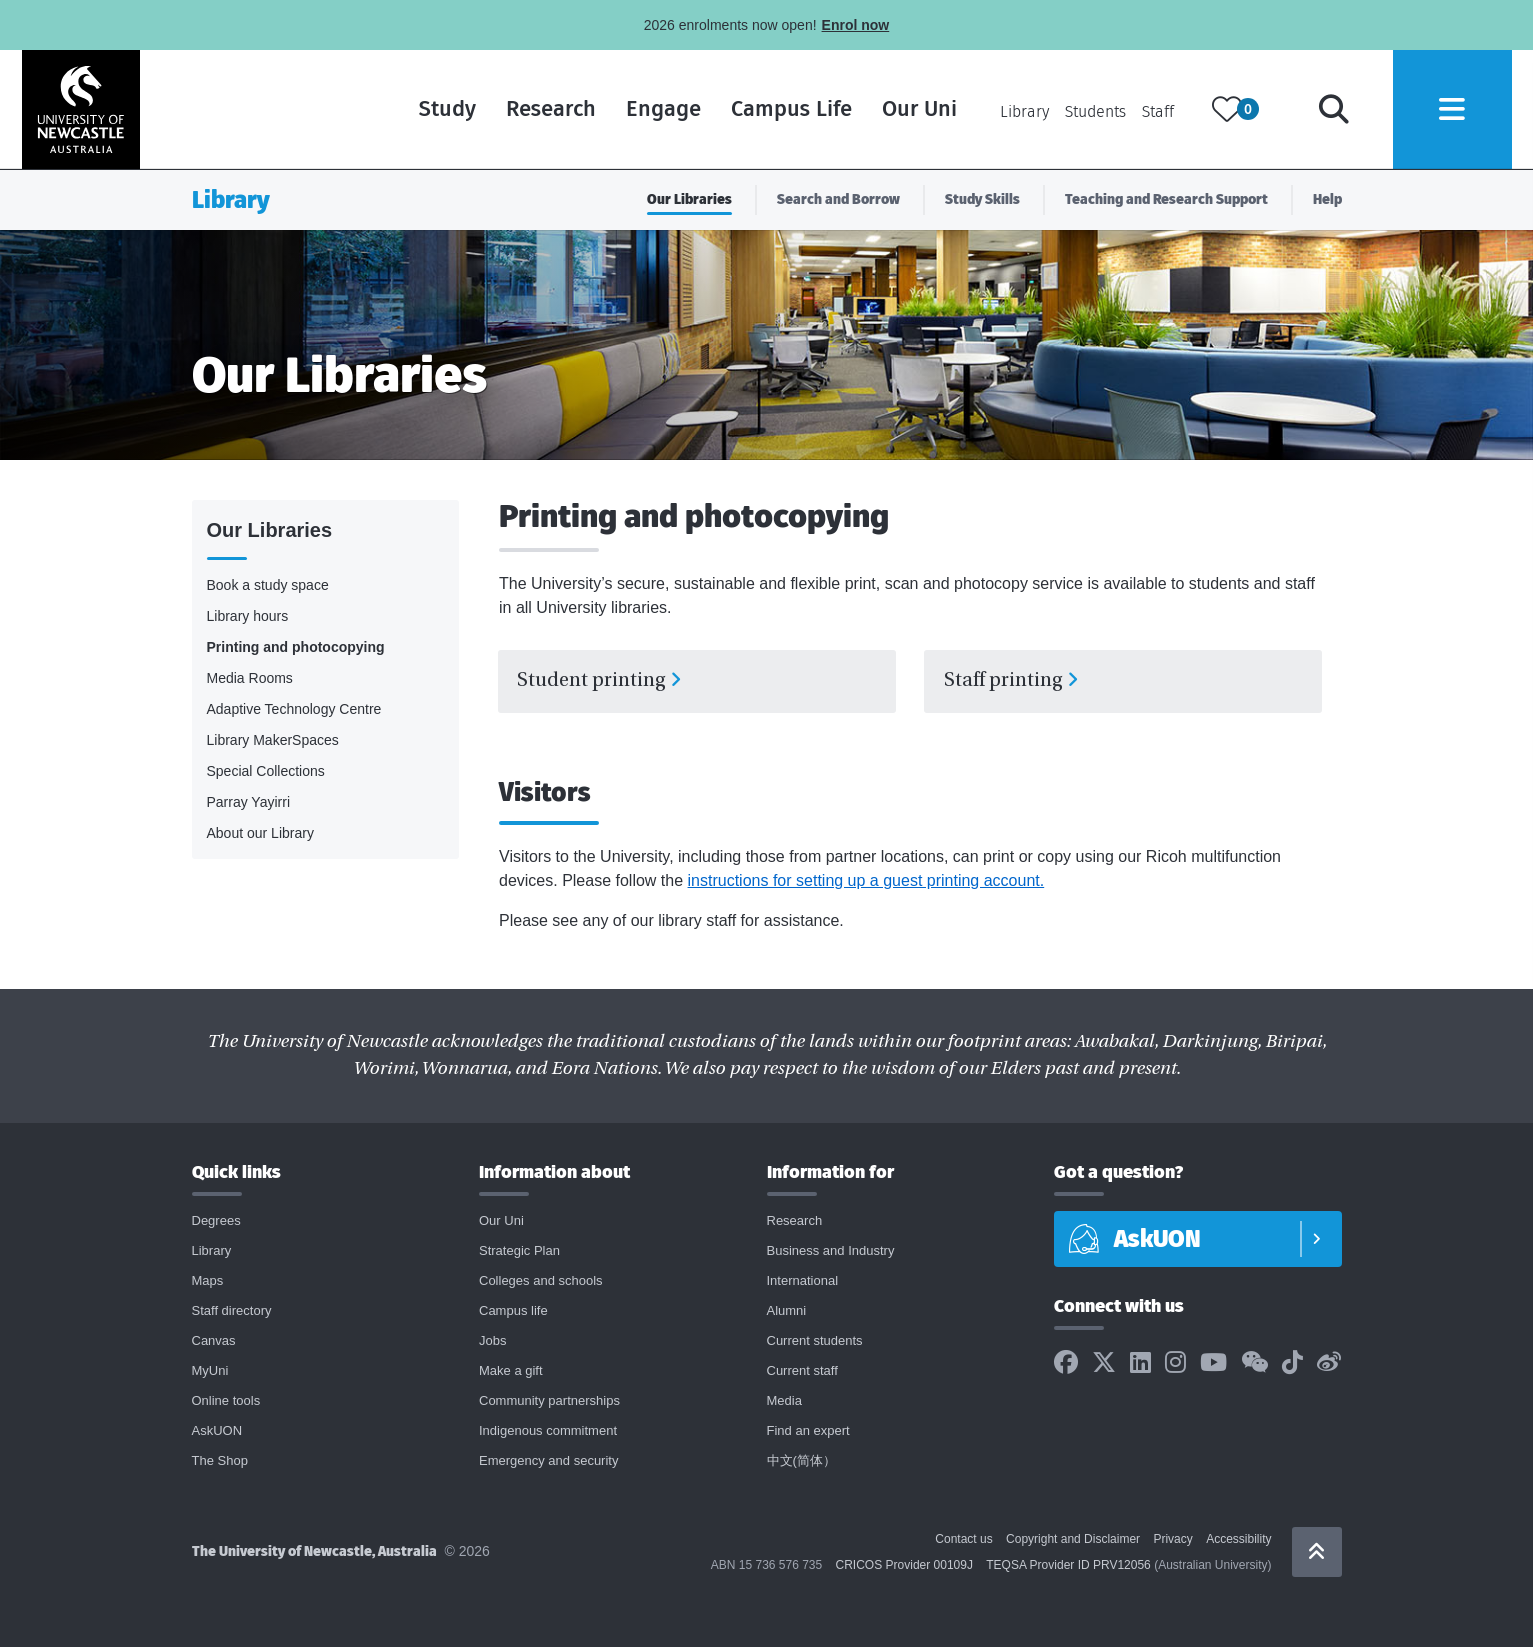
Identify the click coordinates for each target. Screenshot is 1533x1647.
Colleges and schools (541, 1283)
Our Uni (917, 109)
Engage (661, 109)
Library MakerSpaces (273, 740)
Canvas (214, 1343)
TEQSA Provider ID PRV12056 (1068, 1568)
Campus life (513, 1313)
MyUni (210, 1373)
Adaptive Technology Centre (294, 709)
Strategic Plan (519, 1253)
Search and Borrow (838, 199)
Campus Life (789, 109)
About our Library (260, 833)
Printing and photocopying (296, 647)
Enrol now (856, 25)
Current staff (802, 1373)
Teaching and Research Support (1166, 199)
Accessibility (1238, 1542)
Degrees (216, 1223)
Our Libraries (689, 199)
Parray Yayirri (249, 802)
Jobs (492, 1343)
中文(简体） (801, 1463)
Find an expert (808, 1433)
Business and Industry (831, 1253)
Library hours (248, 616)
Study (445, 109)
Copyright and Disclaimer (1073, 1542)
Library (1022, 112)
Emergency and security (548, 1463)
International (803, 1283)
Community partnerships (549, 1403)
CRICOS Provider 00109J (904, 1568)
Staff (1156, 112)
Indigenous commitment (548, 1433)
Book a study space (268, 585)
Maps (208, 1283)
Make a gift (511, 1373)
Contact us (963, 1542)
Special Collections (266, 771)
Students (1093, 112)
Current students (815, 1343)
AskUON (217, 1433)
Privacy (1172, 1542)
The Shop (220, 1463)
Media (784, 1403)
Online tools (226, 1403)
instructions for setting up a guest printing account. (866, 883)
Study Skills (982, 199)
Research (549, 109)
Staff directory (232, 1313)
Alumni (787, 1313)
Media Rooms (250, 678)
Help (1327, 199)
